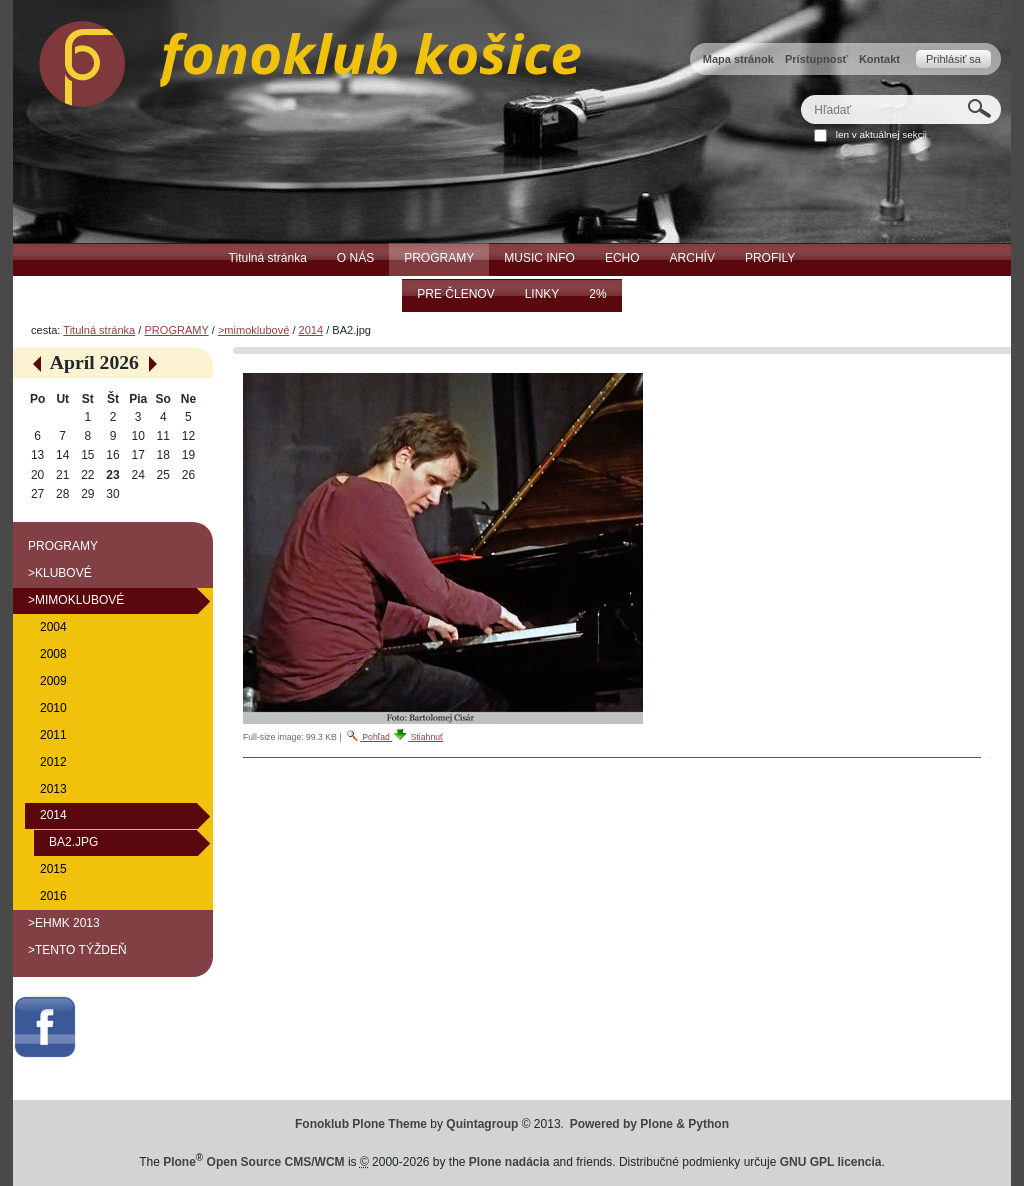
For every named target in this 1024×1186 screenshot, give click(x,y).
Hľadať (800, 94)
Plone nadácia (509, 1162)
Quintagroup (482, 1124)
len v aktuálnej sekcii (881, 134)
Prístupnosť (816, 59)
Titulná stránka (99, 330)
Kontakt (879, 59)
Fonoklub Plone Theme (361, 1124)
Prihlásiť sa (953, 59)
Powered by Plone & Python (649, 1124)
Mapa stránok (738, 59)
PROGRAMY (176, 330)
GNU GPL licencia (831, 1162)
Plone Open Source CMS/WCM (253, 1162)
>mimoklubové (253, 330)
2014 (311, 330)
